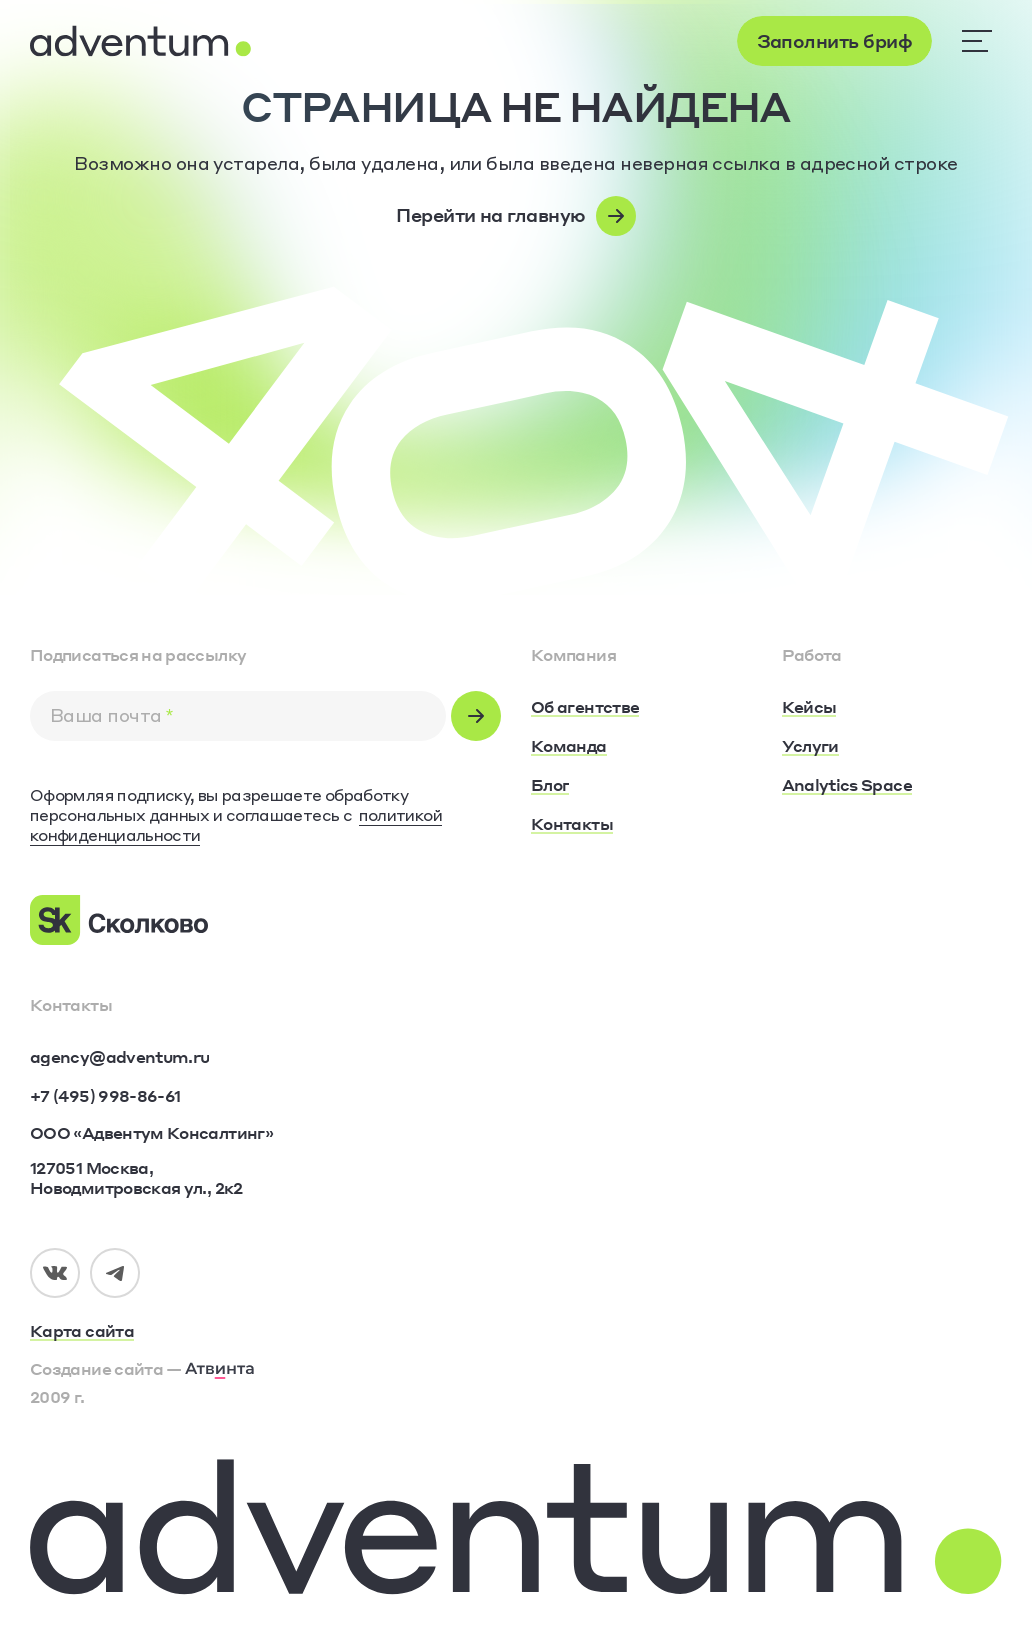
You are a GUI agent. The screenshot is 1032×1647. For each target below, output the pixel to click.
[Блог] (550, 786)
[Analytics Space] (847, 786)
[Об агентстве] (585, 708)
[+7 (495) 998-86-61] (105, 1096)
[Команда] (569, 747)
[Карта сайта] (265, 1332)
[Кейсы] (809, 708)
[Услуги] (810, 747)
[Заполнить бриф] (834, 41)
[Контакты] (572, 825)
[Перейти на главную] (515, 216)
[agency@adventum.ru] (119, 1057)
